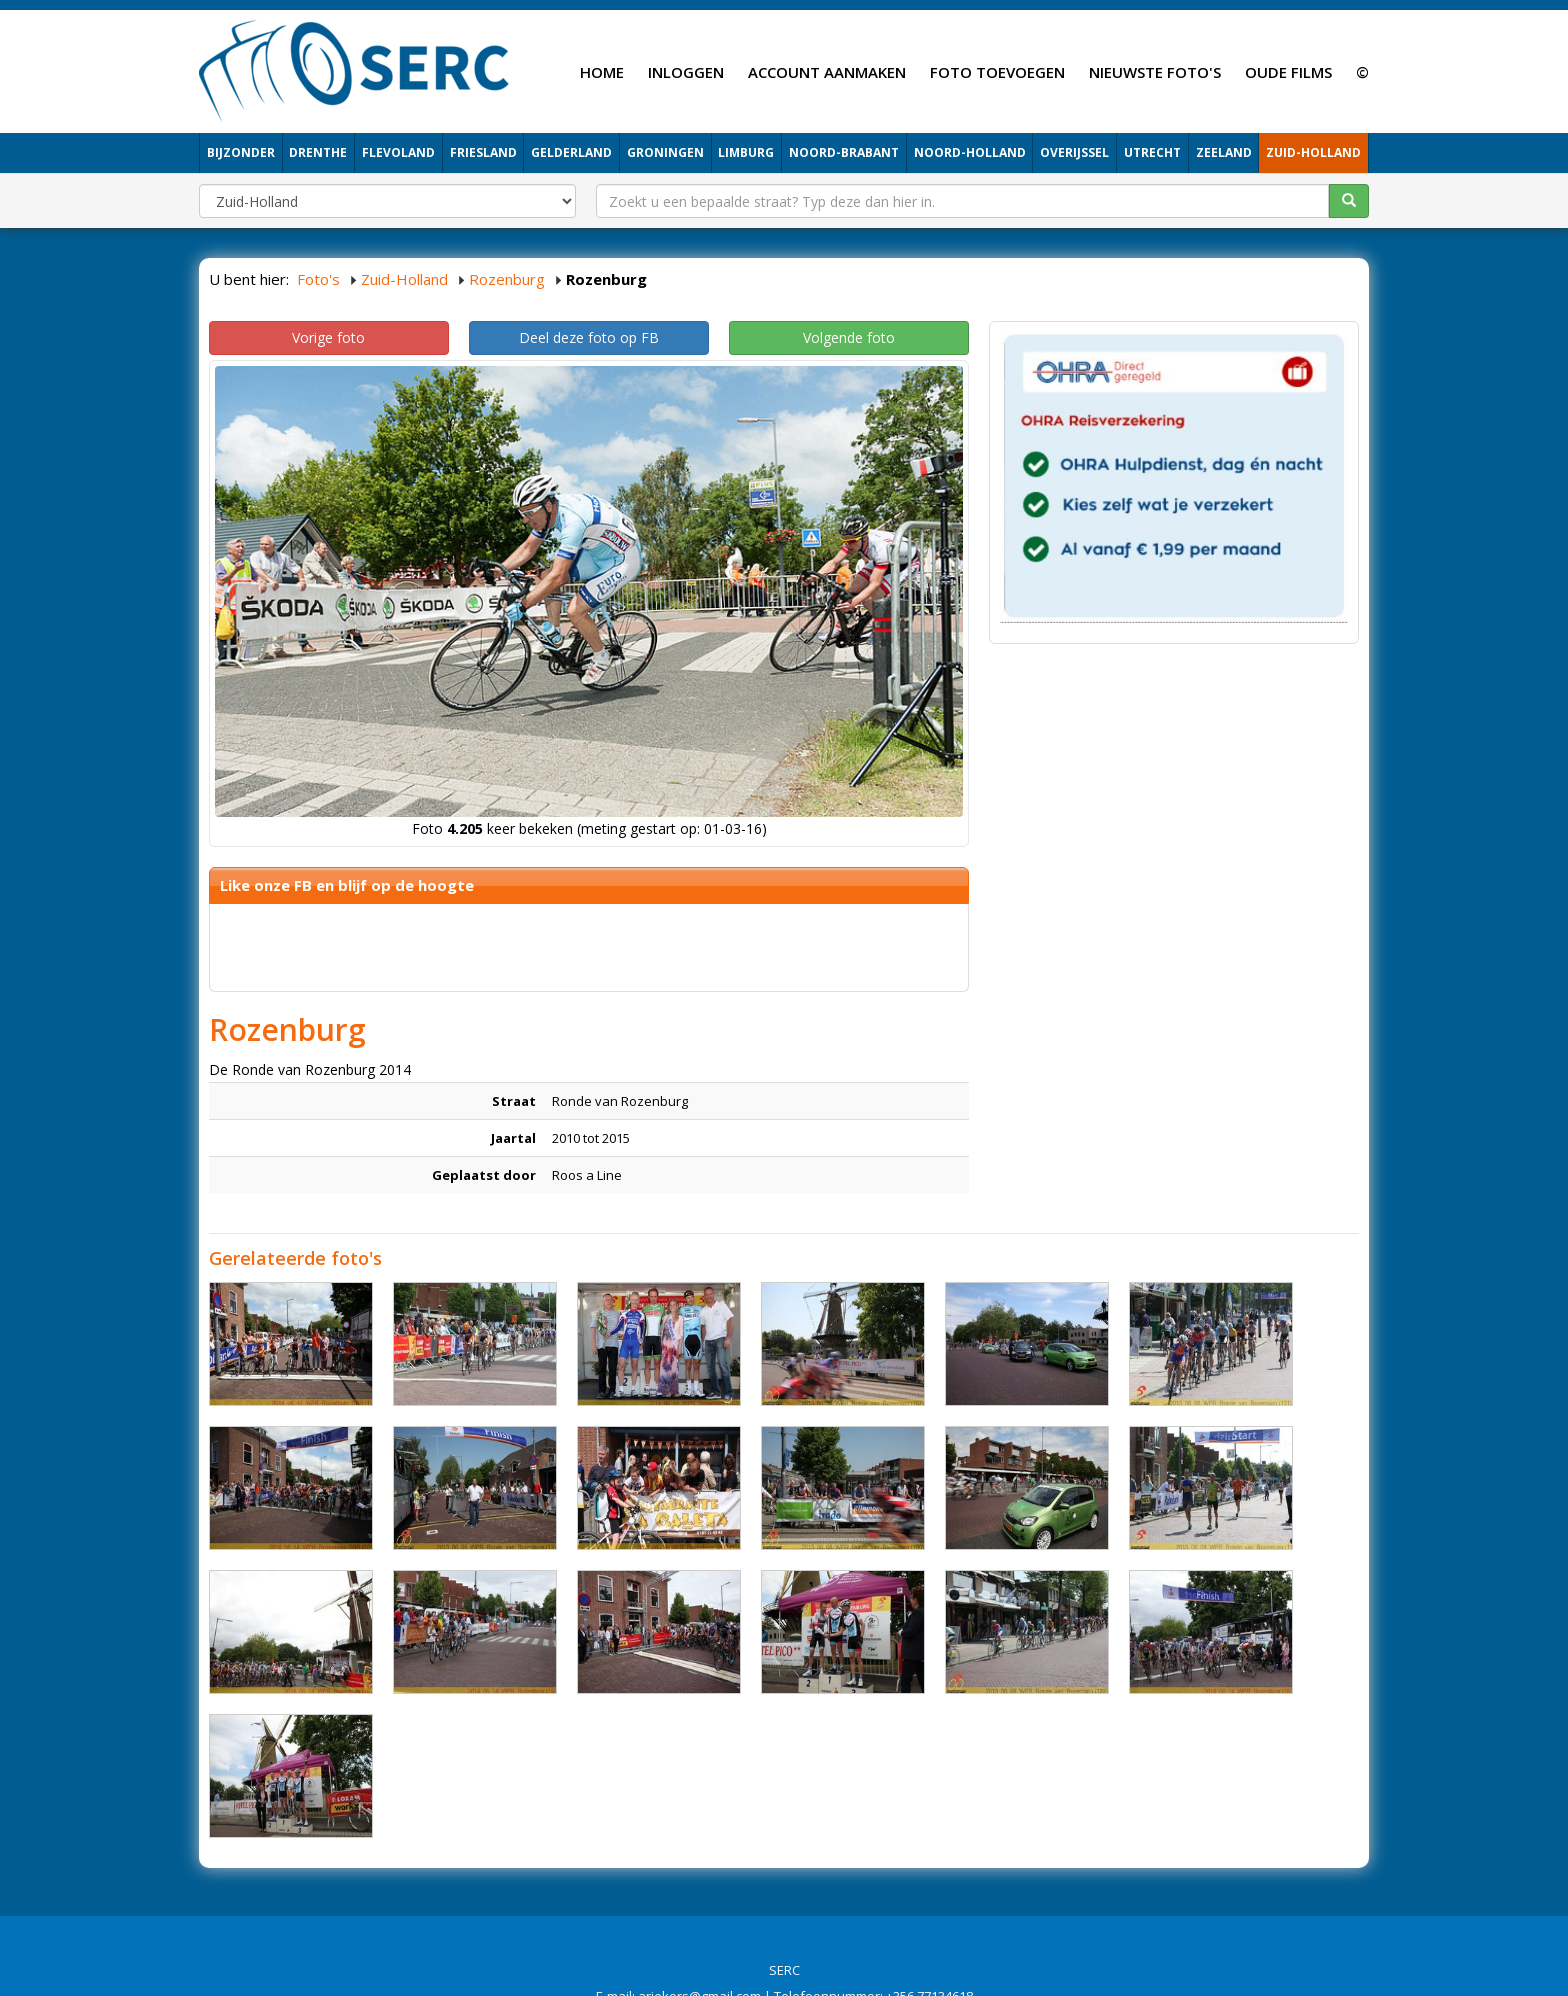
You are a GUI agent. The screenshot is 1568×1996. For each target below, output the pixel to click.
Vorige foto (328, 337)
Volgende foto (849, 337)
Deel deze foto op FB (589, 337)
